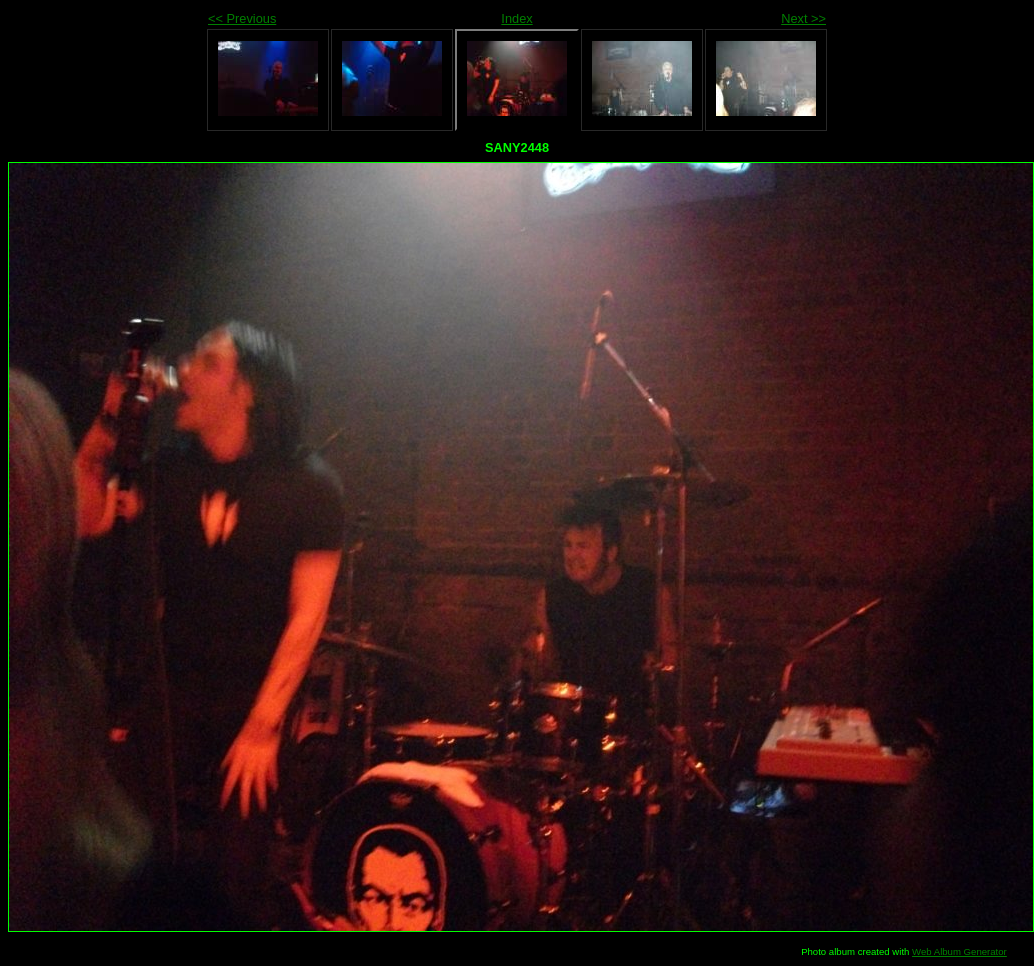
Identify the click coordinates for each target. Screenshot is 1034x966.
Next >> (803, 18)
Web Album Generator (959, 951)
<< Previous (242, 18)
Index (516, 18)
